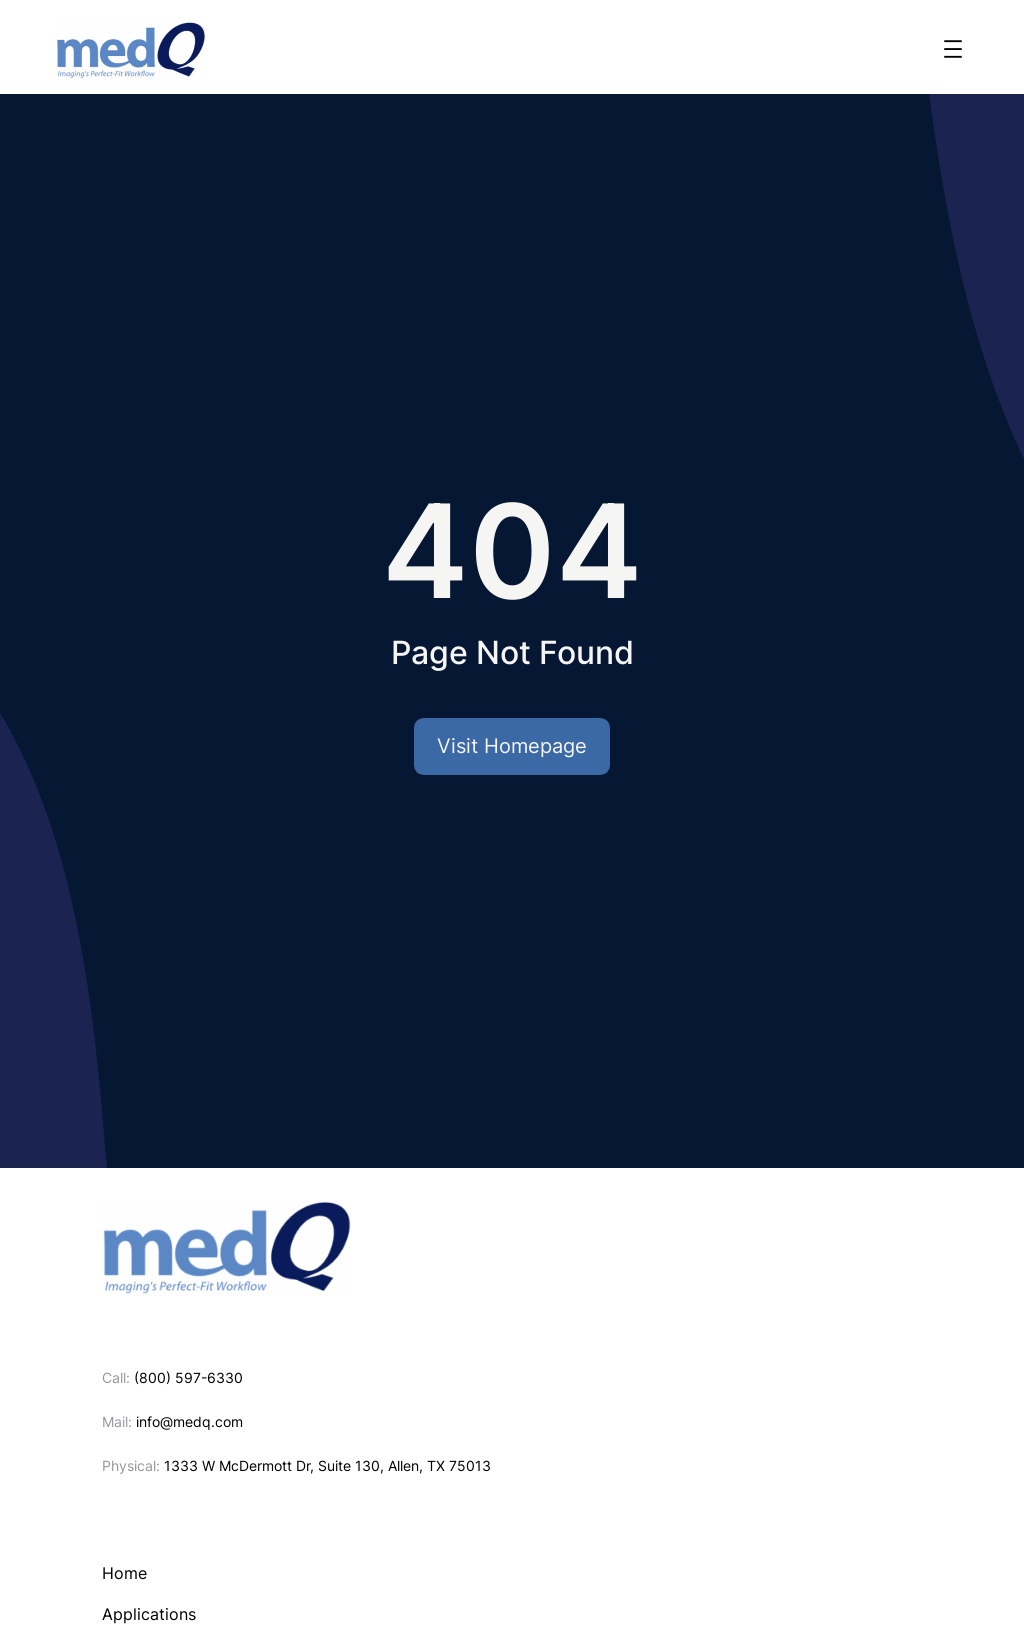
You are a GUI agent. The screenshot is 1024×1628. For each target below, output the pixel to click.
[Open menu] (953, 49)
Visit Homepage (512, 746)
